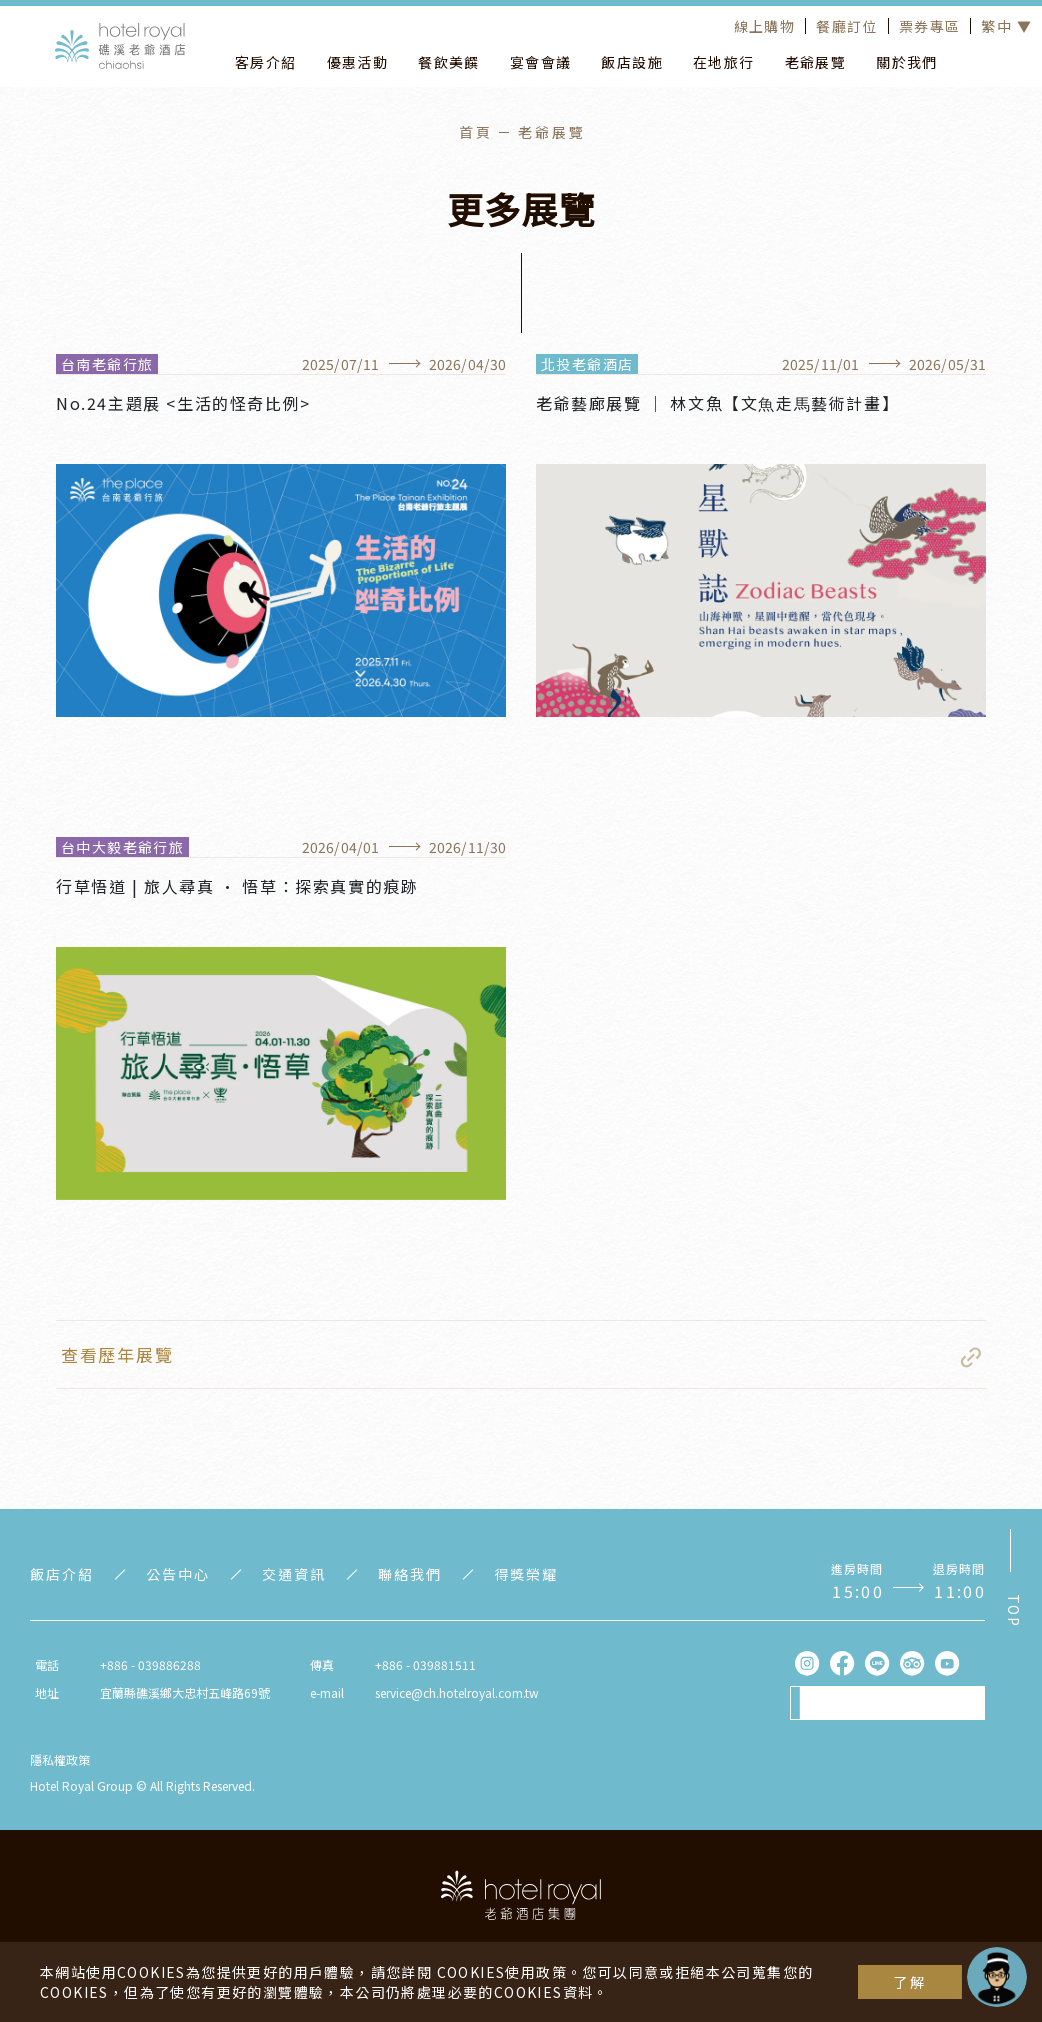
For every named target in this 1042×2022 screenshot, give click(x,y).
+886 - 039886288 (150, 1664)
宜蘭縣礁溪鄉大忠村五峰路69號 (185, 1692)
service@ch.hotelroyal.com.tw (457, 1692)
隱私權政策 (60, 1759)
